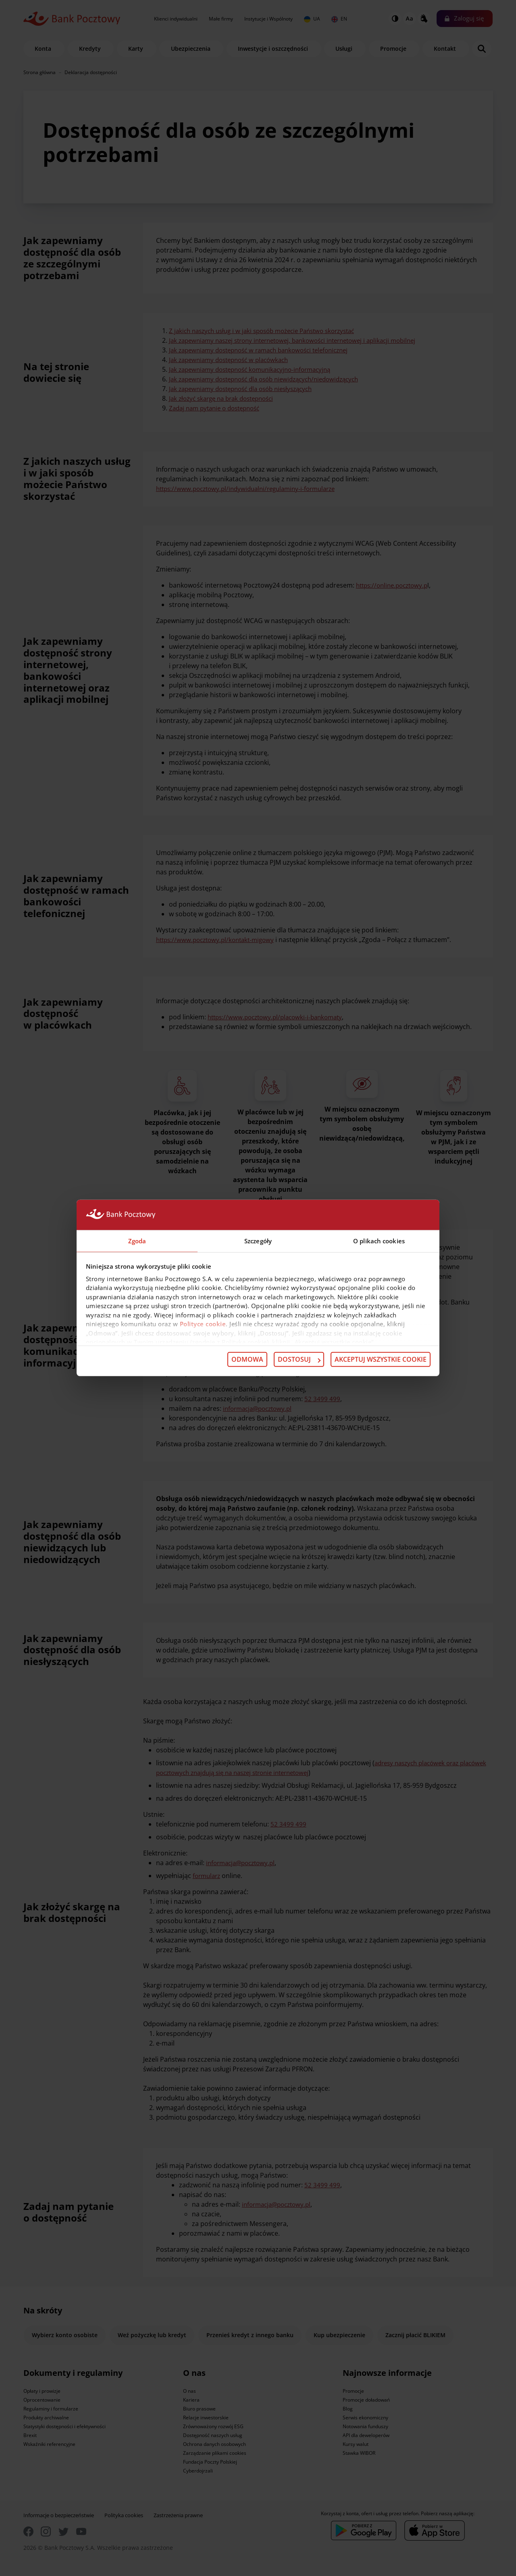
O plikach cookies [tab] (379, 1240)
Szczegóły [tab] (258, 1240)
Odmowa (247, 1359)
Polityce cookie (203, 1324)
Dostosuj (299, 1359)
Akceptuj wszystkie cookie (381, 1359)
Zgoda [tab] (137, 1240)
